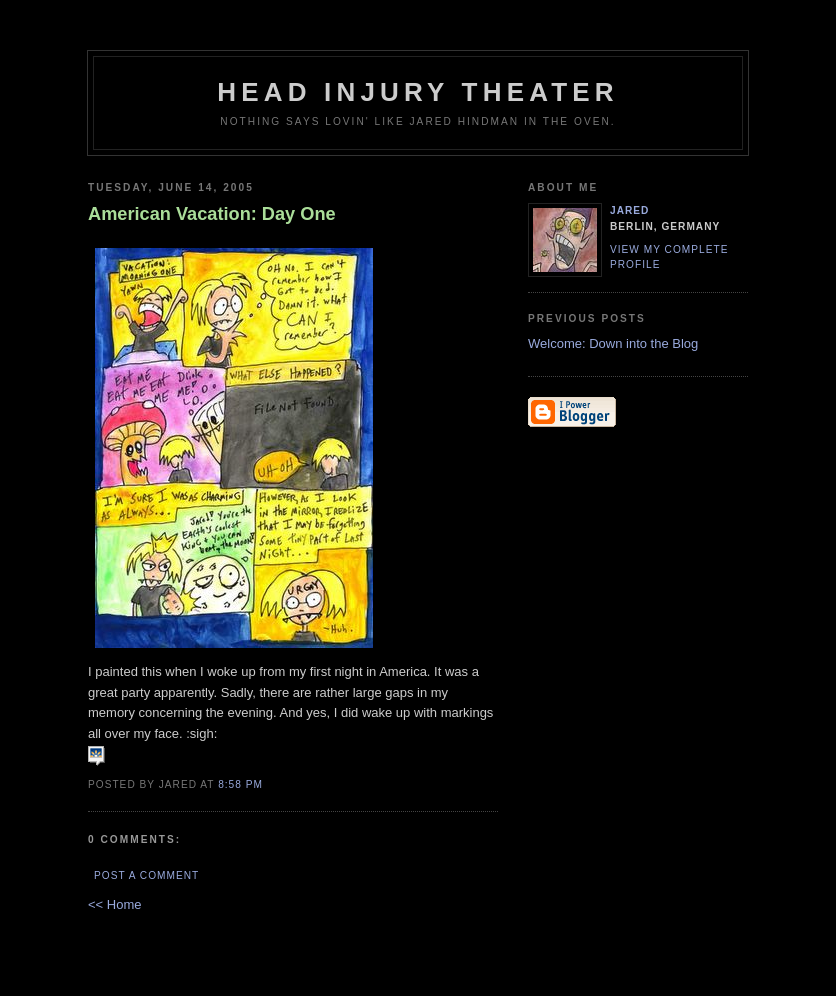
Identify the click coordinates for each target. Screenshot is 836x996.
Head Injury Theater (418, 92)
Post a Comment (146, 875)
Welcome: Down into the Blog (613, 343)
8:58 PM (240, 784)
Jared (629, 210)
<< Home (114, 904)
